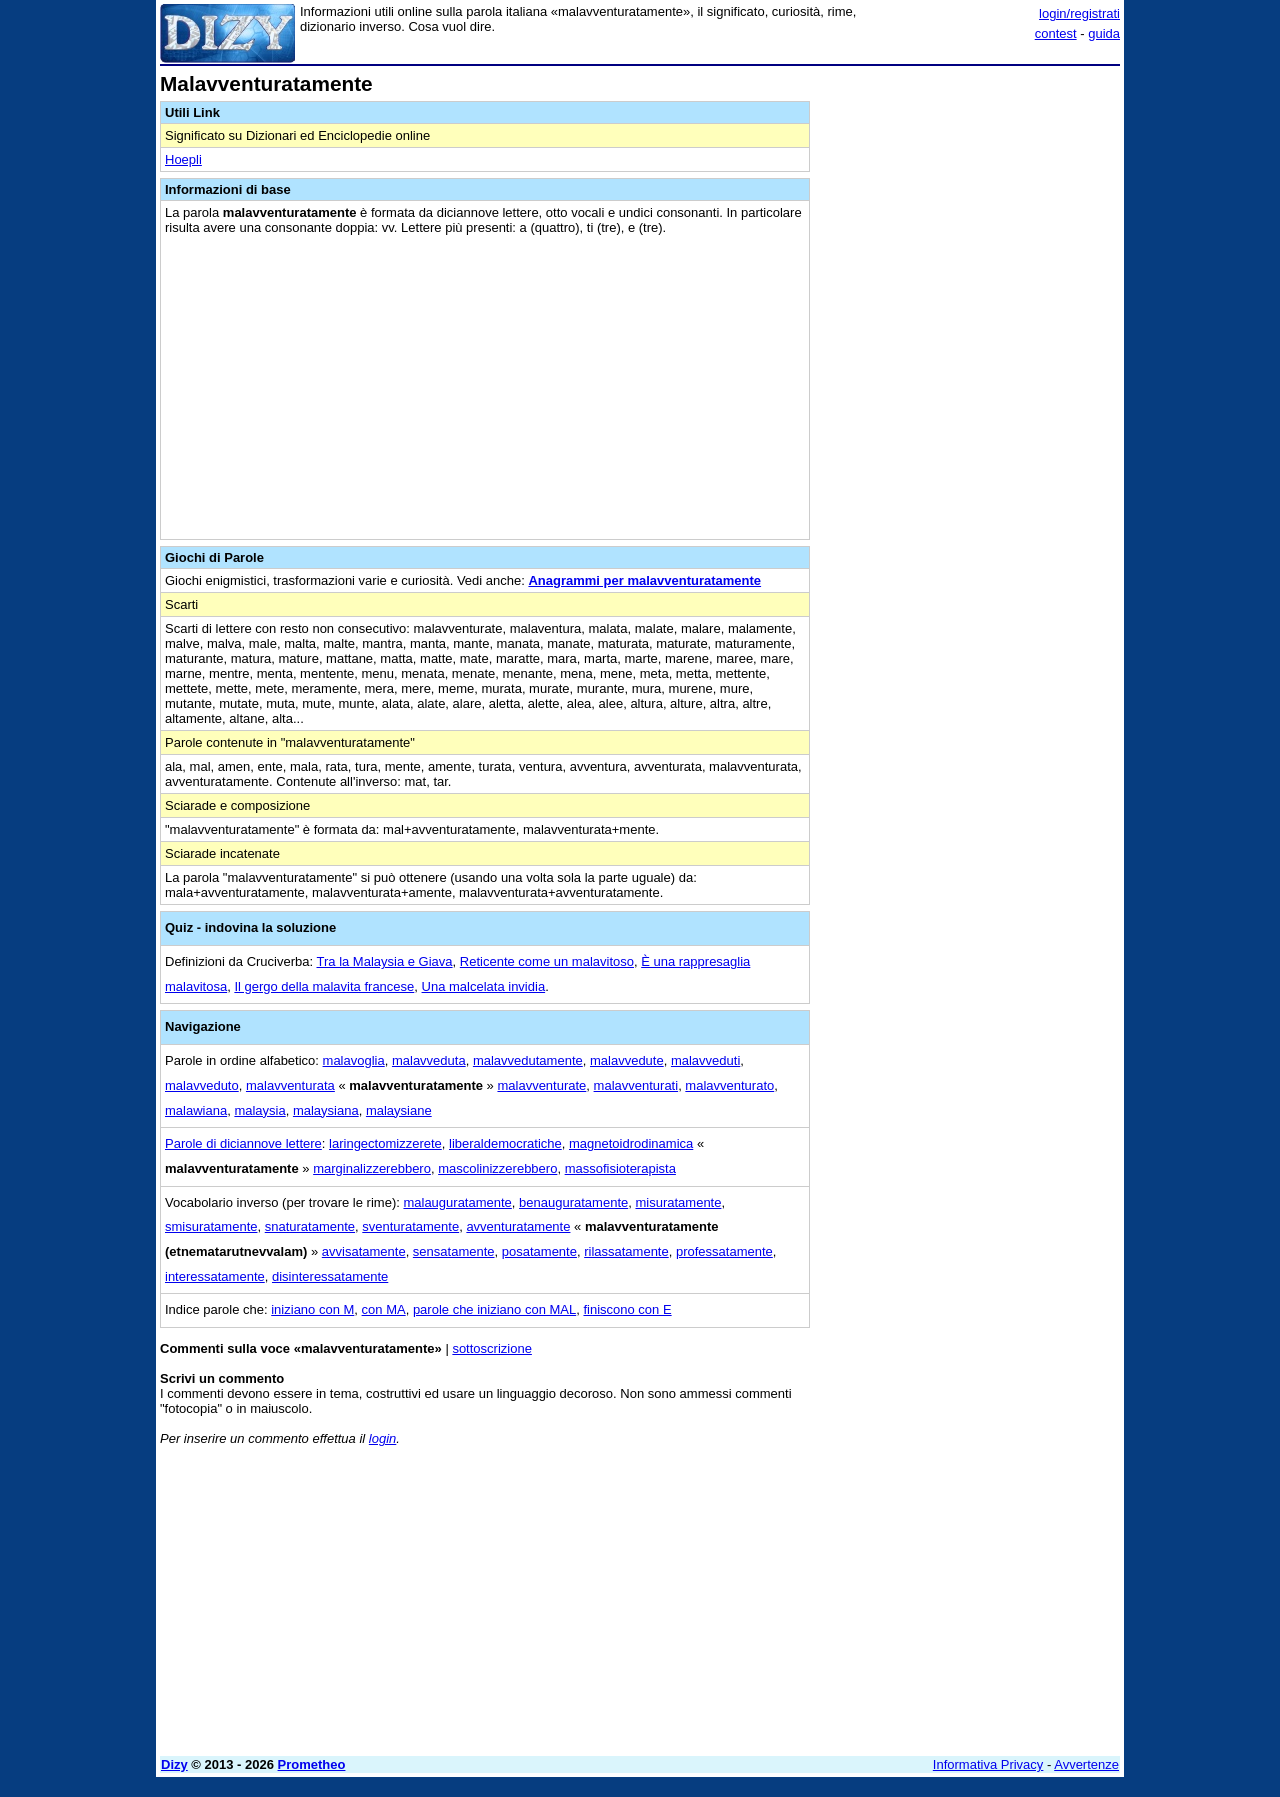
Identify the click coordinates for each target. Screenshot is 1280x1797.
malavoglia (354, 1060)
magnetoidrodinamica (631, 1143)
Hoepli (183, 159)
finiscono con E (627, 1309)
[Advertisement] (970, 373)
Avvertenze (1086, 1764)
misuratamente (678, 1202)
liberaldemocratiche (505, 1143)
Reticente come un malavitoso (547, 961)
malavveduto (202, 1085)
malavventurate (541, 1085)
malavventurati (636, 1085)
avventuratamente (518, 1226)
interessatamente (215, 1276)
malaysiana (326, 1110)
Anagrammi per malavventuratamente (644, 580)
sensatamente (454, 1251)
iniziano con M (312, 1309)
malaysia (259, 1110)
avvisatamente (364, 1251)
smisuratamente (211, 1226)
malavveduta (429, 1060)
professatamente (724, 1251)
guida (1104, 33)
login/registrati (1079, 13)
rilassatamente (626, 1251)
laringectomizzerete (385, 1143)
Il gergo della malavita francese (324, 986)
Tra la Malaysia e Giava (385, 961)
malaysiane (399, 1110)
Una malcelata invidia (484, 986)
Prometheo (312, 1764)
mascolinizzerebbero (497, 1168)
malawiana (196, 1110)
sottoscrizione (491, 1348)
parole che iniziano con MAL (494, 1309)
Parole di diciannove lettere (243, 1143)
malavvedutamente (528, 1060)
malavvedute (627, 1060)
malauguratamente (457, 1202)
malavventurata (290, 1085)
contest (1056, 33)
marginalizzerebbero (372, 1168)
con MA (384, 1309)
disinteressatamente (330, 1276)
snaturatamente (310, 1226)
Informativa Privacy (988, 1764)
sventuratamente (410, 1226)
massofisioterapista (620, 1168)
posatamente (539, 1251)
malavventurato (729, 1085)
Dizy (174, 1764)
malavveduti (705, 1060)
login (382, 1438)
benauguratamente (573, 1202)
